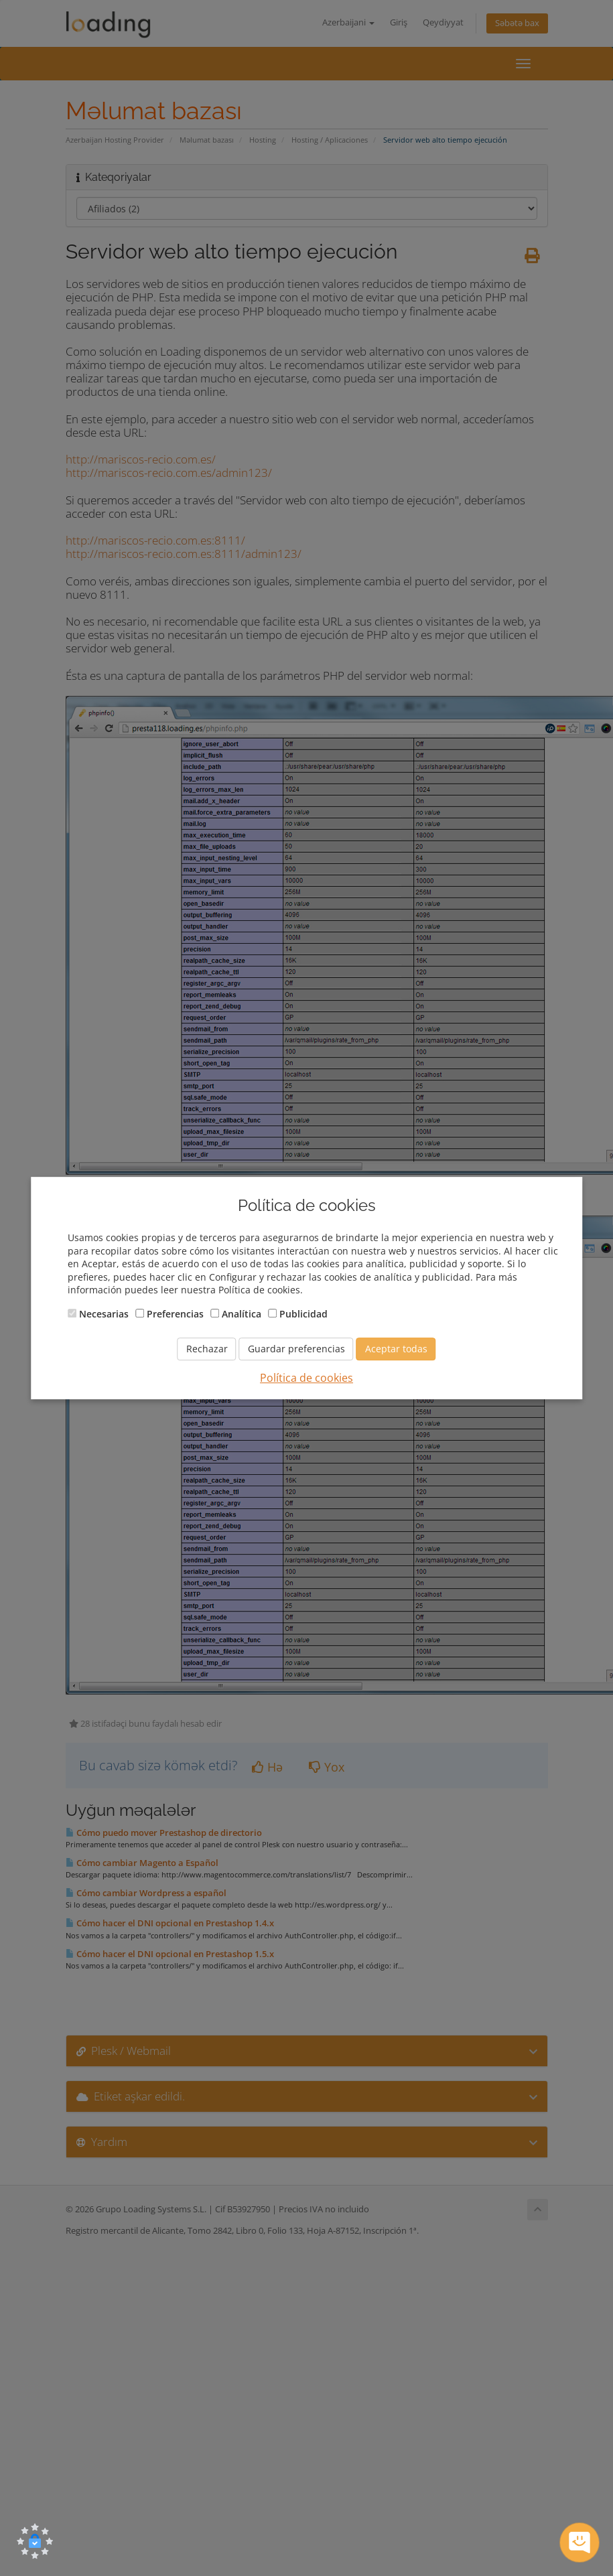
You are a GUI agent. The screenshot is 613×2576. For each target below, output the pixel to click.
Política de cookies (306, 1377)
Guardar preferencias (296, 1348)
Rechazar (207, 1348)
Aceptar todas (396, 1348)
